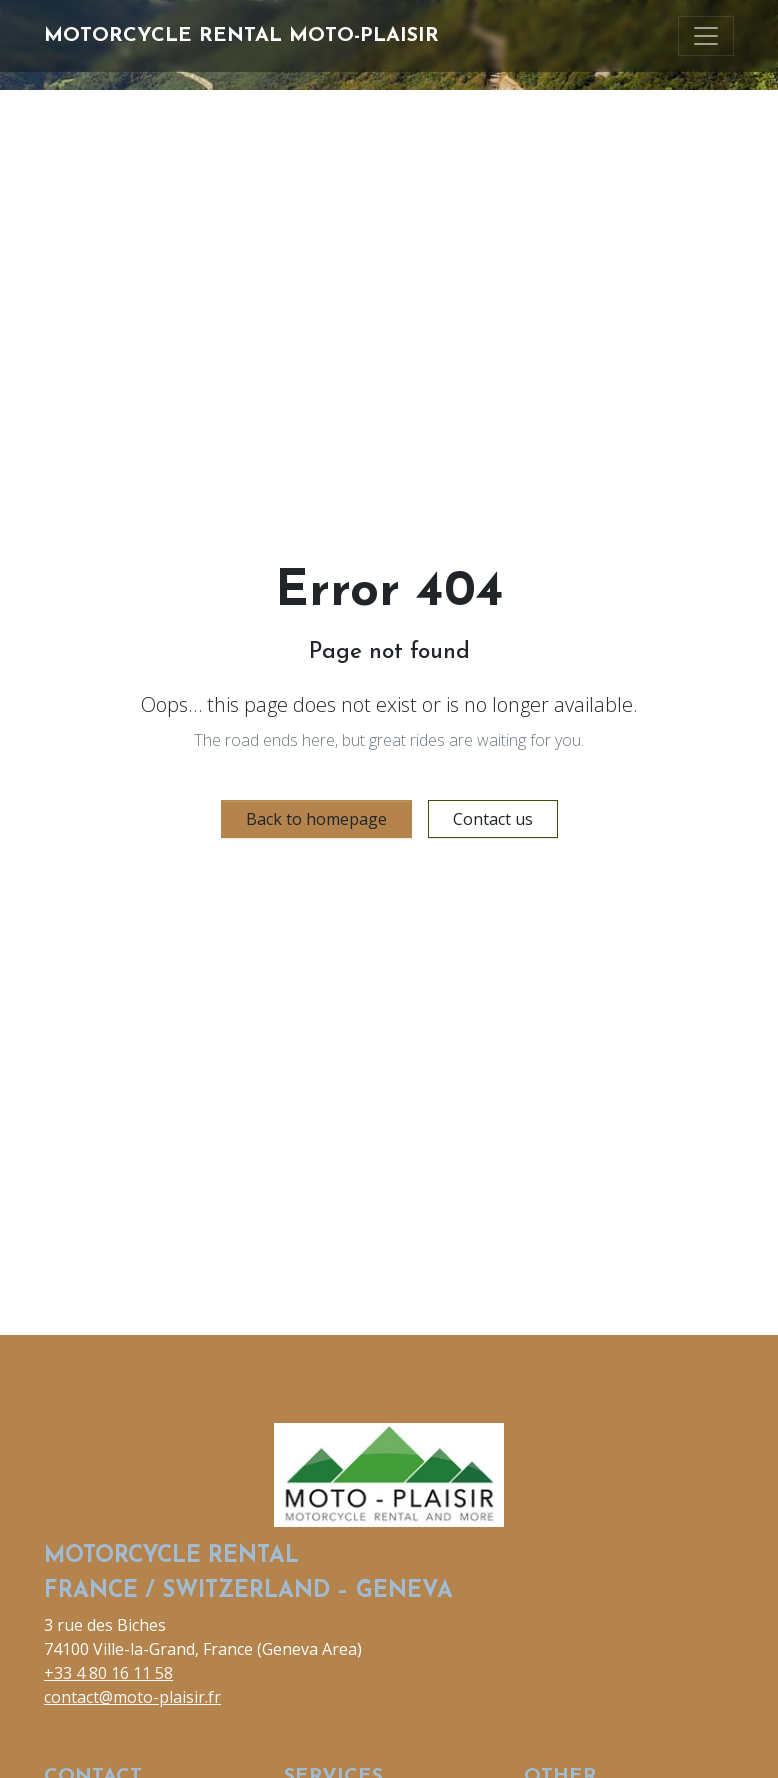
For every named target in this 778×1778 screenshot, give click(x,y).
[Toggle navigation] (706, 36)
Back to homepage (316, 819)
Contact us (493, 819)
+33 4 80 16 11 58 (108, 1673)
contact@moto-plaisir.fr (132, 1697)
